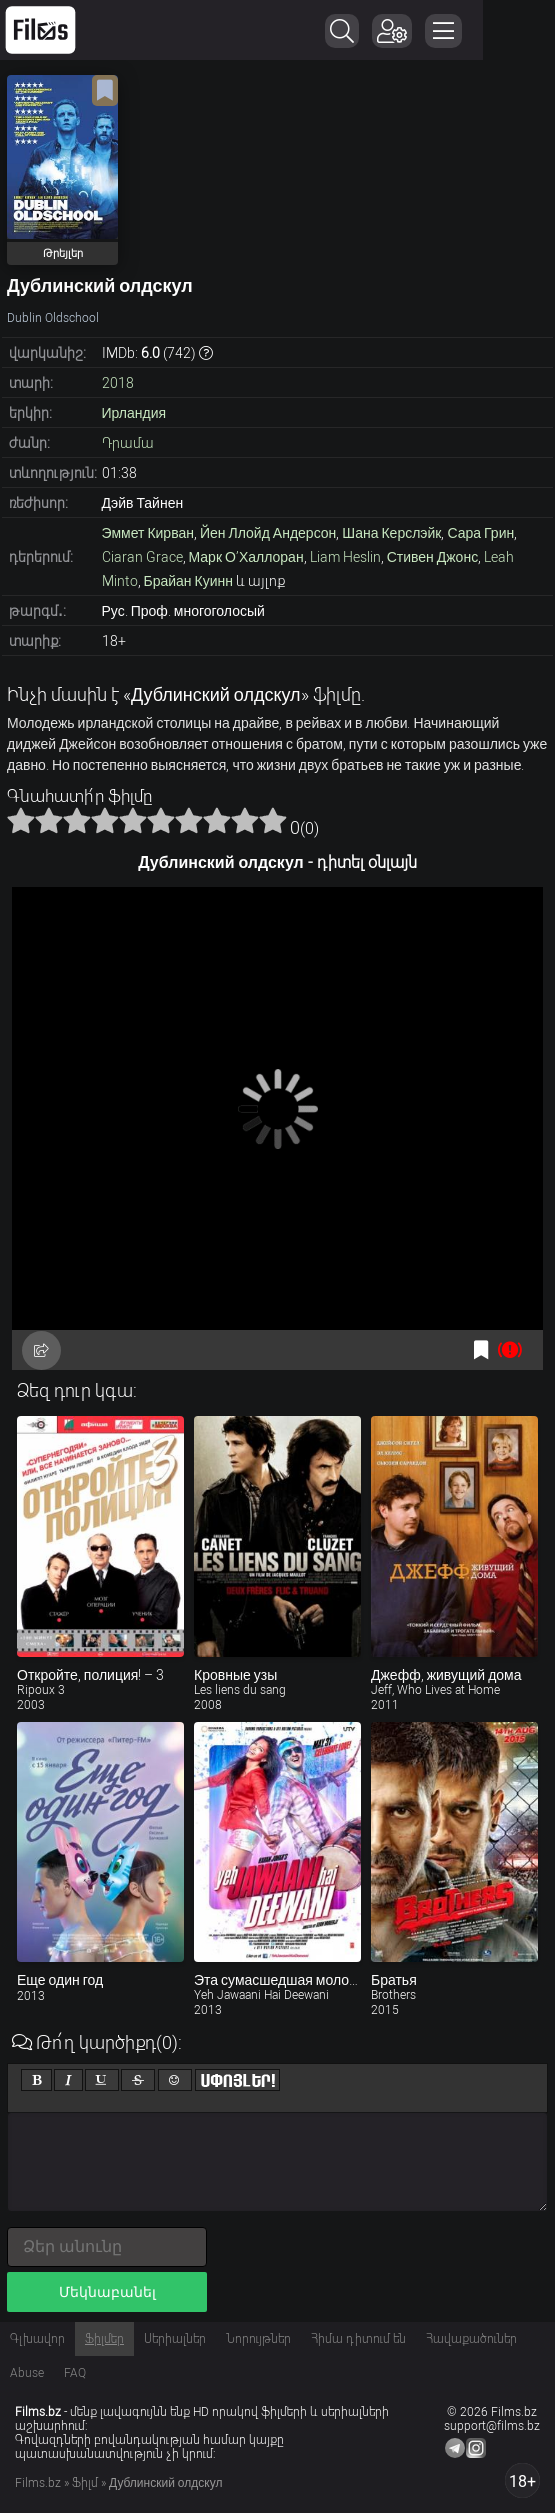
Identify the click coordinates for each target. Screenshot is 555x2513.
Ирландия (134, 413)
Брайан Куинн (189, 581)
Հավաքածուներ (471, 2339)
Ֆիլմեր (104, 2339)
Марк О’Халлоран (246, 557)
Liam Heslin (345, 557)
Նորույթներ (258, 2339)
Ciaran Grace (142, 557)
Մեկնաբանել (107, 2292)
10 (273, 820)
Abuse (27, 2373)
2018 (118, 383)
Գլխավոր (37, 2339)
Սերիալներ (175, 2339)
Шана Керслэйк (391, 533)
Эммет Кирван (148, 533)
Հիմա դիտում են (358, 2339)
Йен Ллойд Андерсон (268, 533)
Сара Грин (480, 533)
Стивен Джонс (433, 557)
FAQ (75, 2373)
